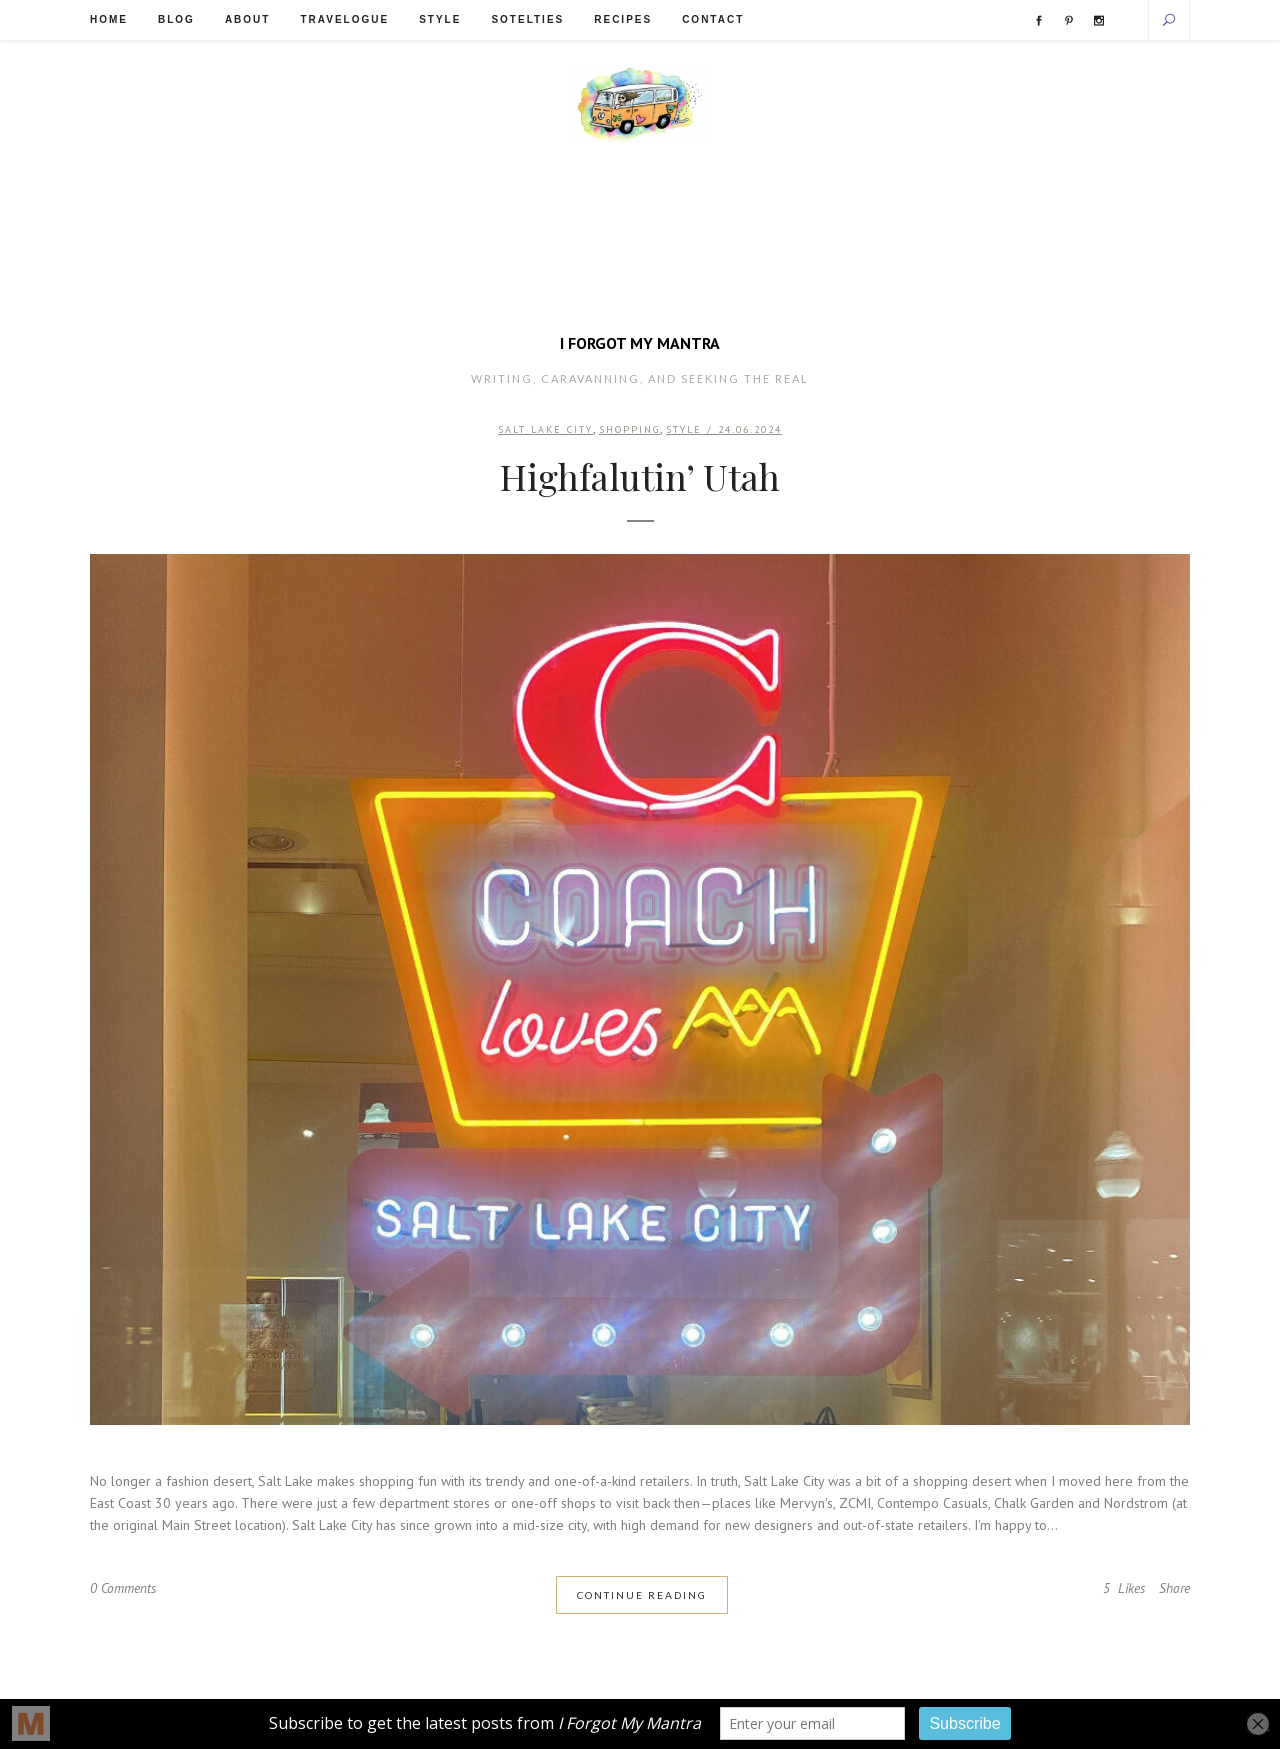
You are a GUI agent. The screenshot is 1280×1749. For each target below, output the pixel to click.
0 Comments (125, 1590)
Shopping (629, 430)
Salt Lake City (545, 430)
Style (684, 430)
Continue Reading (642, 1596)
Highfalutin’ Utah (640, 478)
